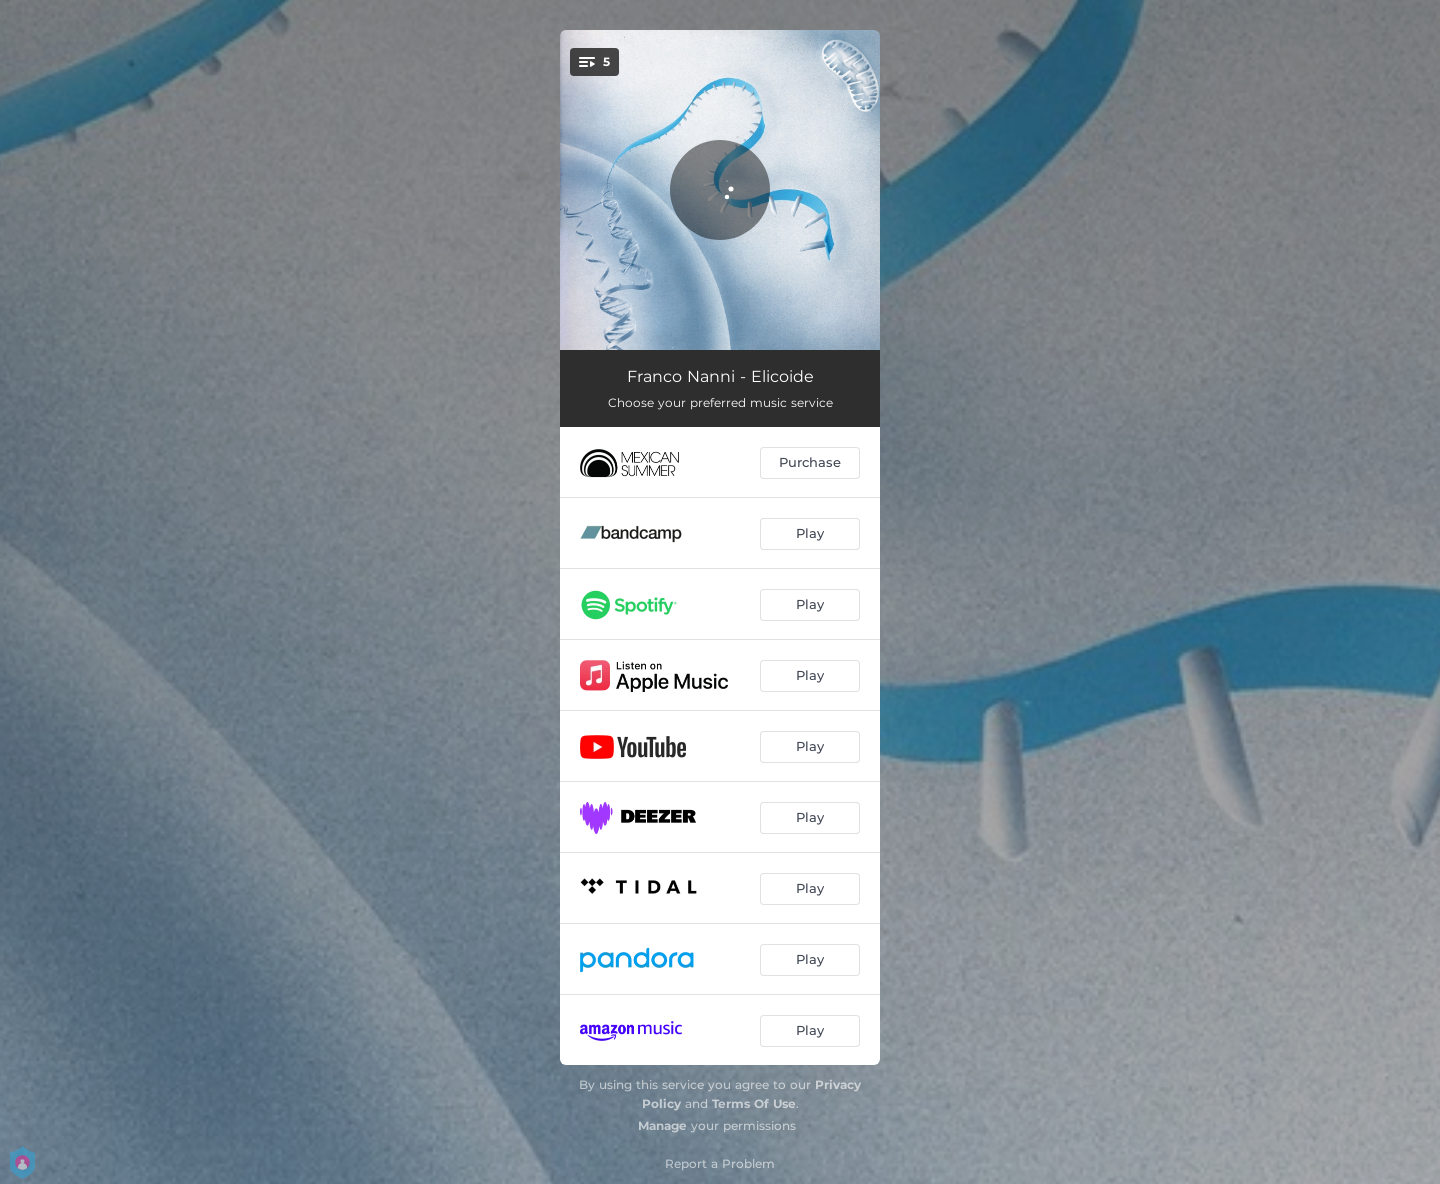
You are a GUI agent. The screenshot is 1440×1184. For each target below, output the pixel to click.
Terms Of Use (754, 1103)
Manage (662, 1125)
